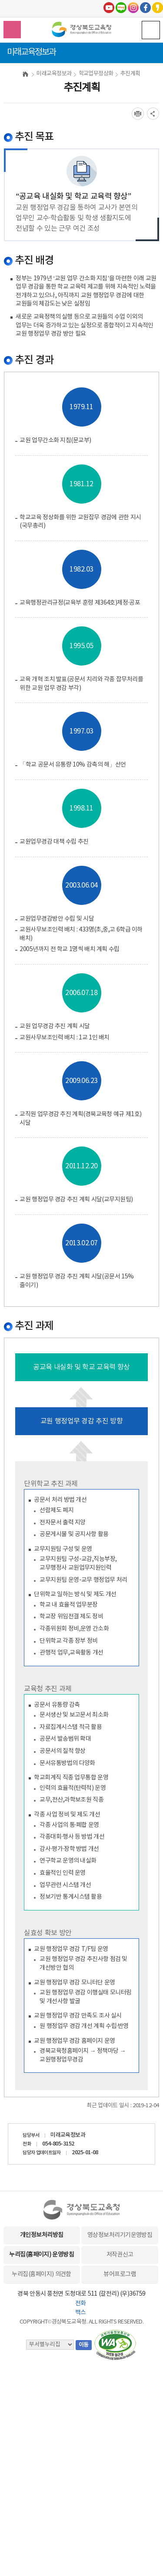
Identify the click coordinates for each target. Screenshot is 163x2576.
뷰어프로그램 (119, 2274)
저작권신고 (119, 2254)
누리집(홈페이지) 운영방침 (41, 2254)
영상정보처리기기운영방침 (119, 2235)
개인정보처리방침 (41, 2235)
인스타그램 (133, 7)
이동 (84, 2345)
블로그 (121, 7)
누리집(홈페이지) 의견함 (41, 2274)
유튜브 (108, 7)
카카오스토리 (157, 7)
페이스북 (145, 7)
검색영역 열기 (12, 29)
